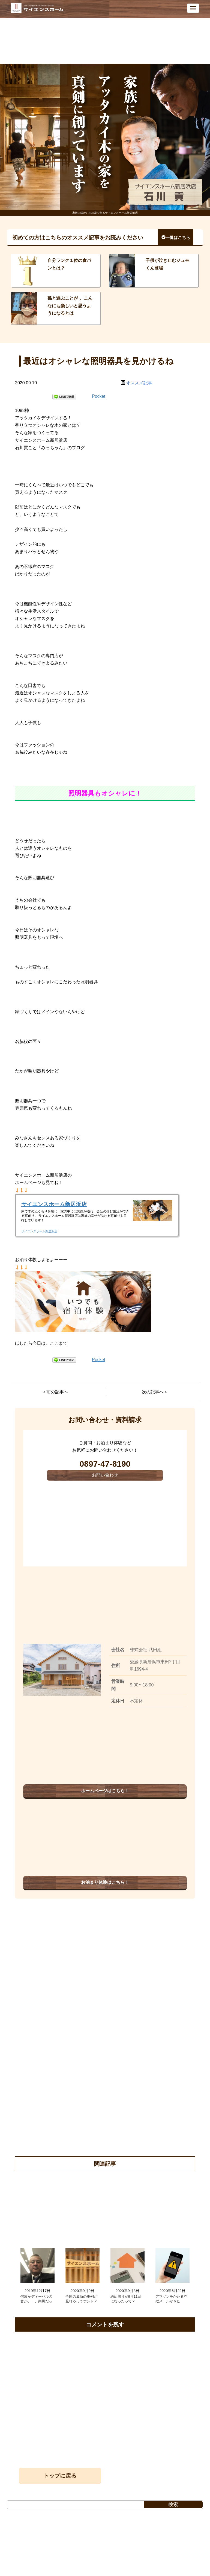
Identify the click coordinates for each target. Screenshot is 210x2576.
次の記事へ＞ (155, 1392)
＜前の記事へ (55, 1392)
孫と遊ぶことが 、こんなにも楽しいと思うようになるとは (69, 305)
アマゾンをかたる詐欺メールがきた (171, 2298)
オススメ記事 (139, 383)
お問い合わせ (105, 1475)
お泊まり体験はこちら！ (105, 1882)
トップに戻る (60, 2476)
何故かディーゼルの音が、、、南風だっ (36, 2298)
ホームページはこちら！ (105, 1790)
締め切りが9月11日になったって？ (125, 2298)
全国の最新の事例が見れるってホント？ (81, 2298)
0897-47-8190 (105, 1463)
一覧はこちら (175, 237)
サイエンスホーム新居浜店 (54, 1204)
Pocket (98, 396)
